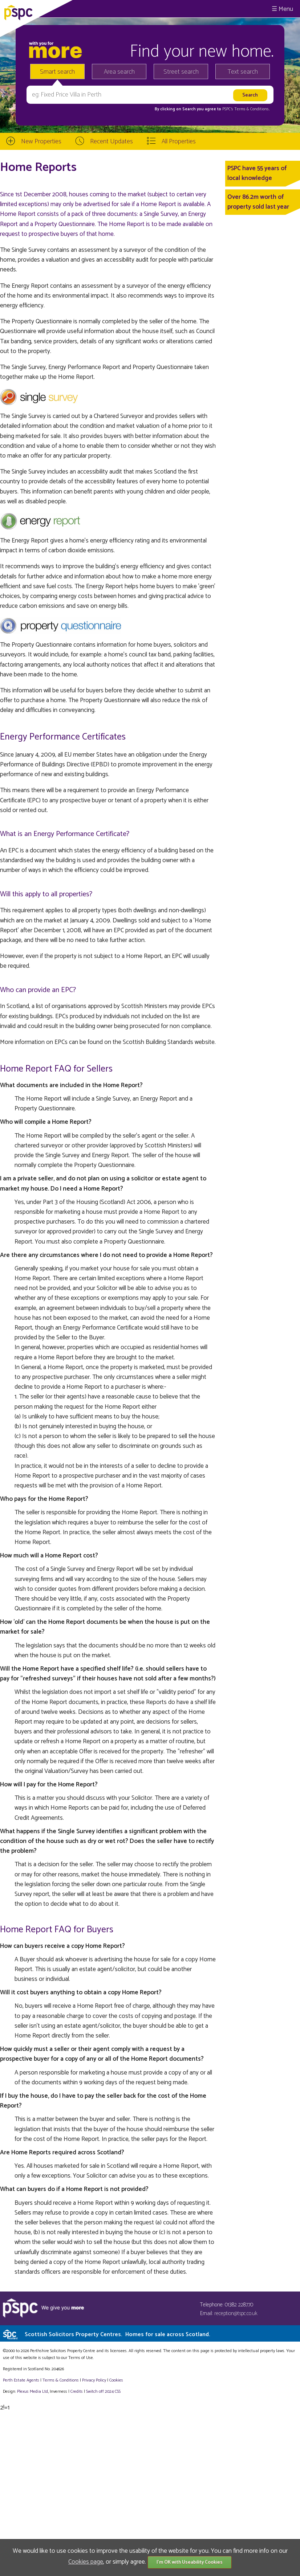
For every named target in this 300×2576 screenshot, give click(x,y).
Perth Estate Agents (21, 2380)
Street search (181, 71)
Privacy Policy (94, 2380)
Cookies (116, 2380)
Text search (243, 71)
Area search (119, 71)
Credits (76, 2391)
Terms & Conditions (60, 2380)
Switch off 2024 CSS (103, 2391)
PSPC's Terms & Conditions (245, 109)
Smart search (57, 71)
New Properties (41, 141)
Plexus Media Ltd (32, 2391)
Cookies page (85, 2562)
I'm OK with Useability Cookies (190, 2562)
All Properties (179, 141)
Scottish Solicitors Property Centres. (117, 2334)
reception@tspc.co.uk (236, 2313)
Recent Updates (111, 141)
